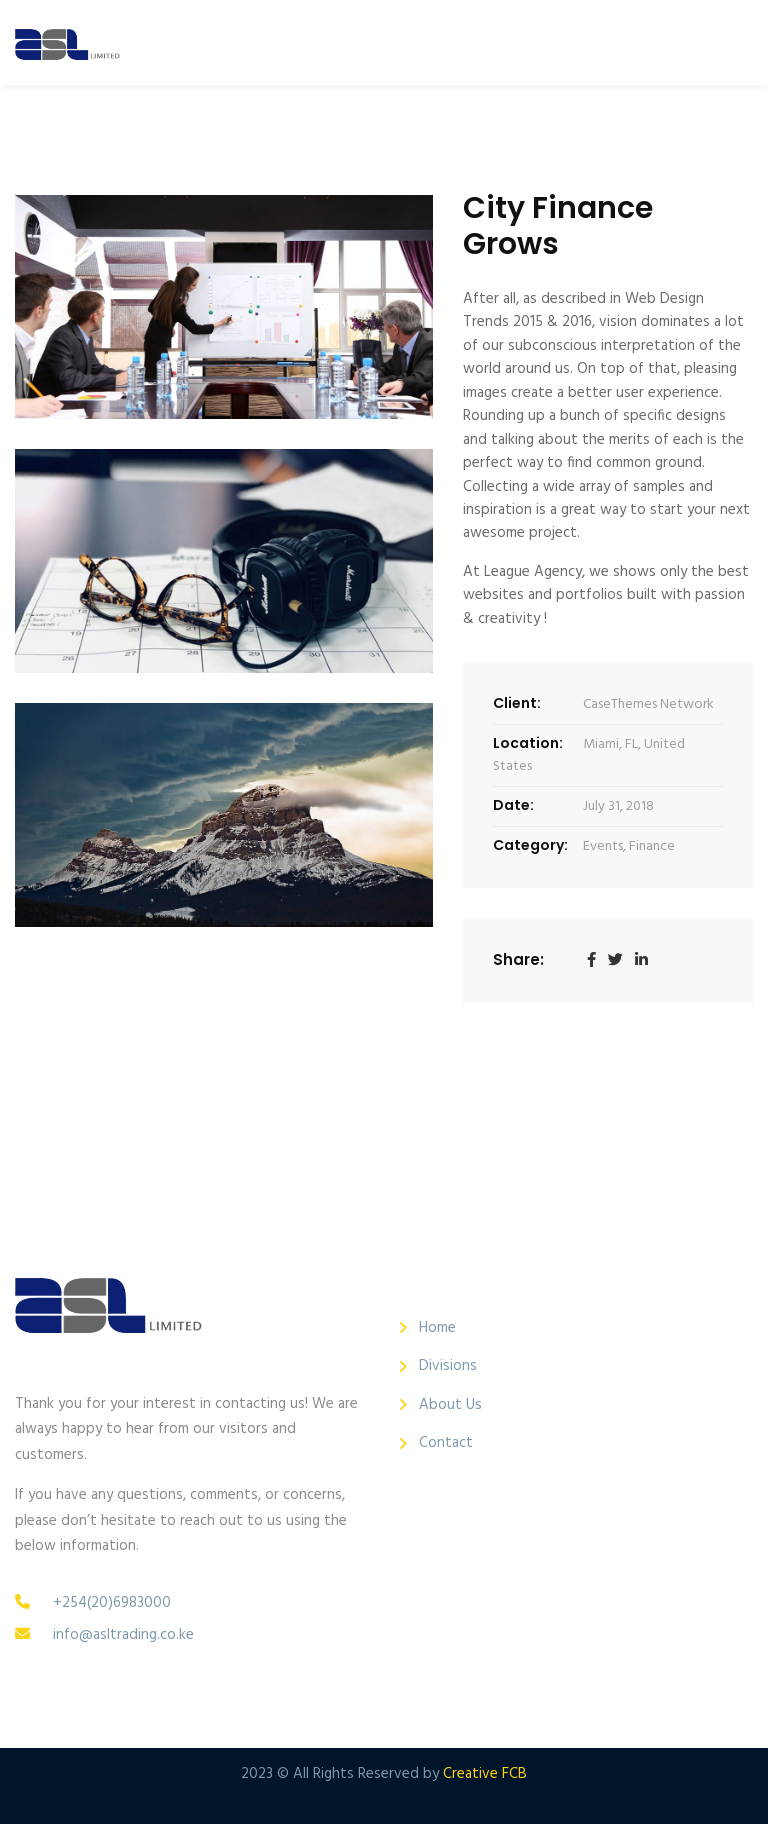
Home (437, 1328)
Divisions (448, 1366)
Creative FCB (485, 1774)
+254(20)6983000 (112, 1603)
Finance (652, 846)
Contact (446, 1443)
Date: (513, 805)
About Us (450, 1405)
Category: (530, 845)
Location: (528, 743)
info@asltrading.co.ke (123, 1635)
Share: (518, 959)
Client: (517, 703)
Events (603, 846)
